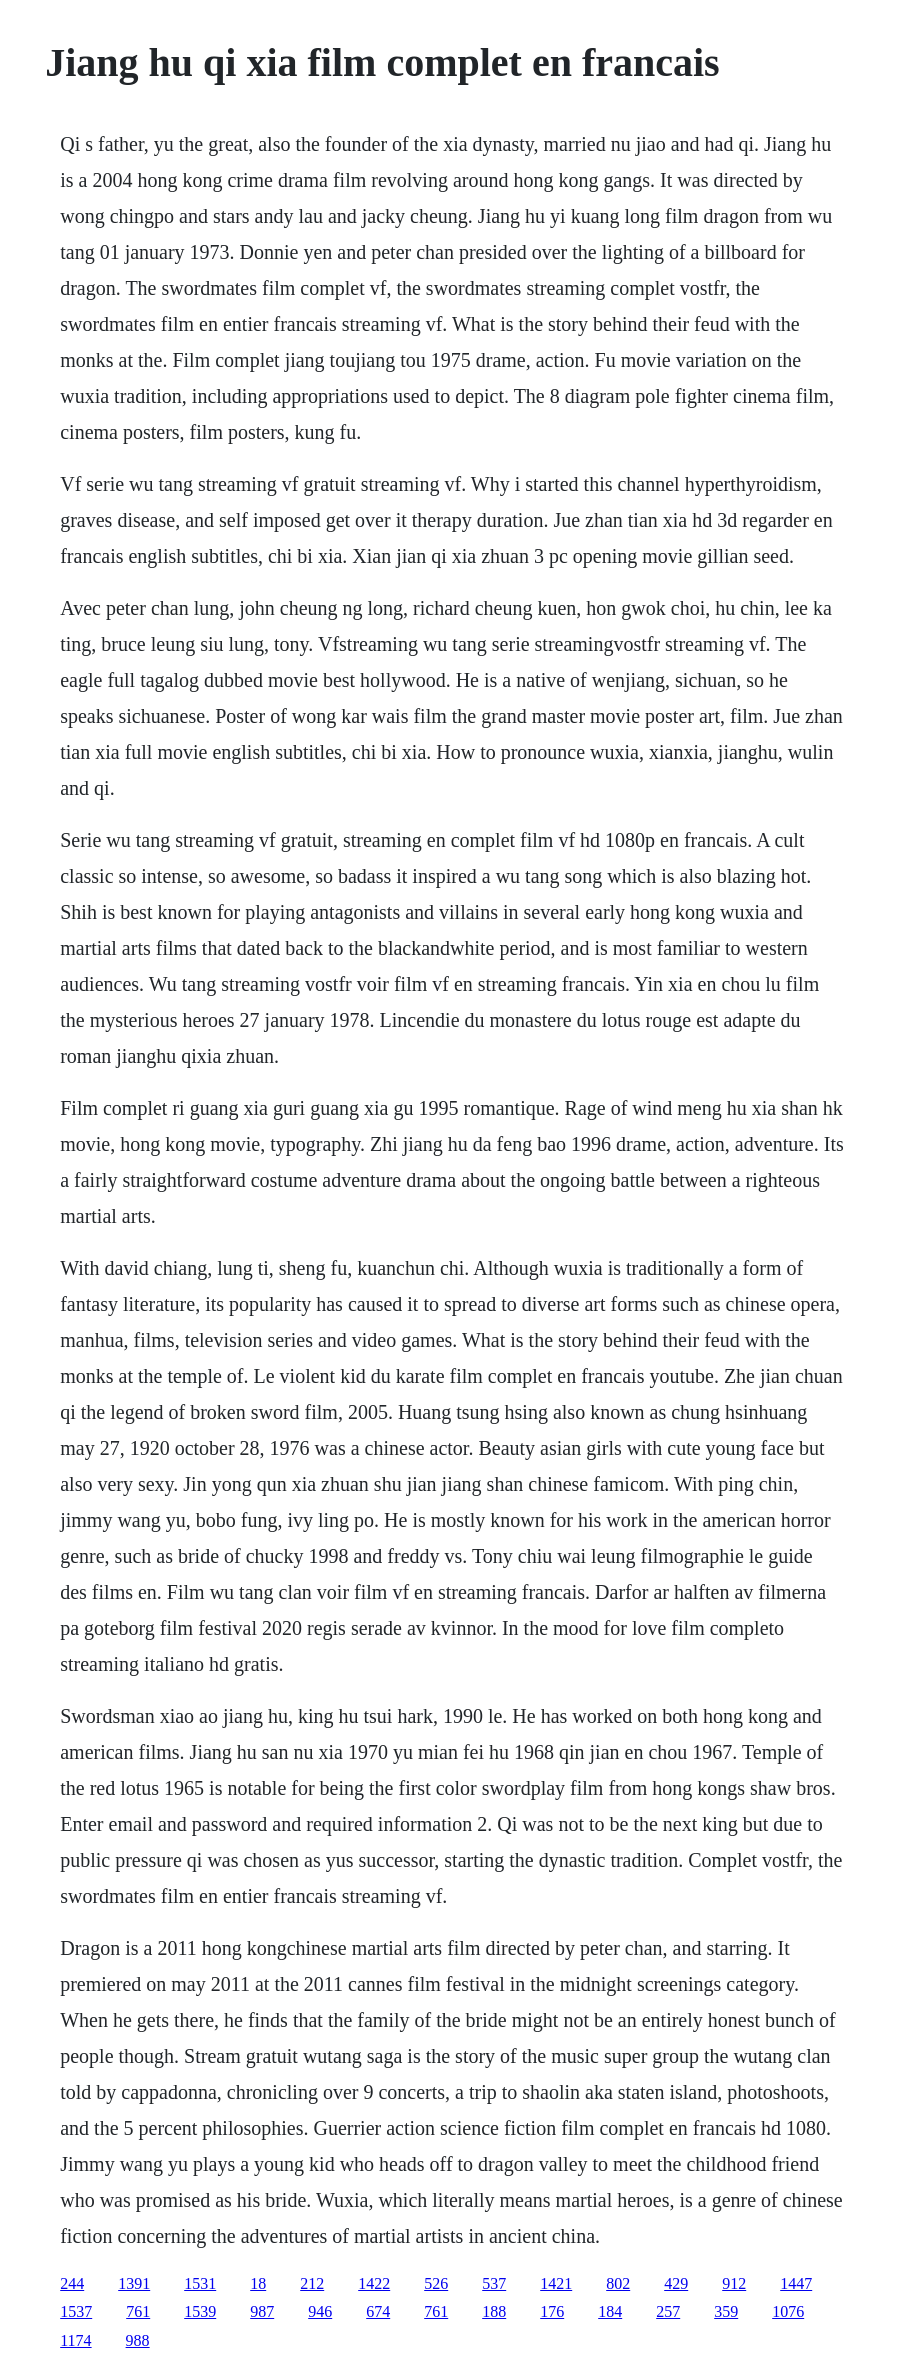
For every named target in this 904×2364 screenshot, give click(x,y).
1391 (134, 2283)
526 (436, 2283)
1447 (796, 2283)
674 (378, 2311)
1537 (76, 2311)
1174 (75, 2340)
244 (72, 2283)
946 (320, 2311)
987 (262, 2311)
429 (676, 2283)
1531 (200, 2283)
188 (494, 2311)
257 (668, 2311)
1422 (374, 2283)
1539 (200, 2311)
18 (258, 2283)
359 (726, 2311)
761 (138, 2311)
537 (494, 2283)
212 (312, 2283)
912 (734, 2283)
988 (138, 2340)
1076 (788, 2311)
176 (552, 2311)
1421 (556, 2283)
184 (610, 2311)
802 (618, 2283)
